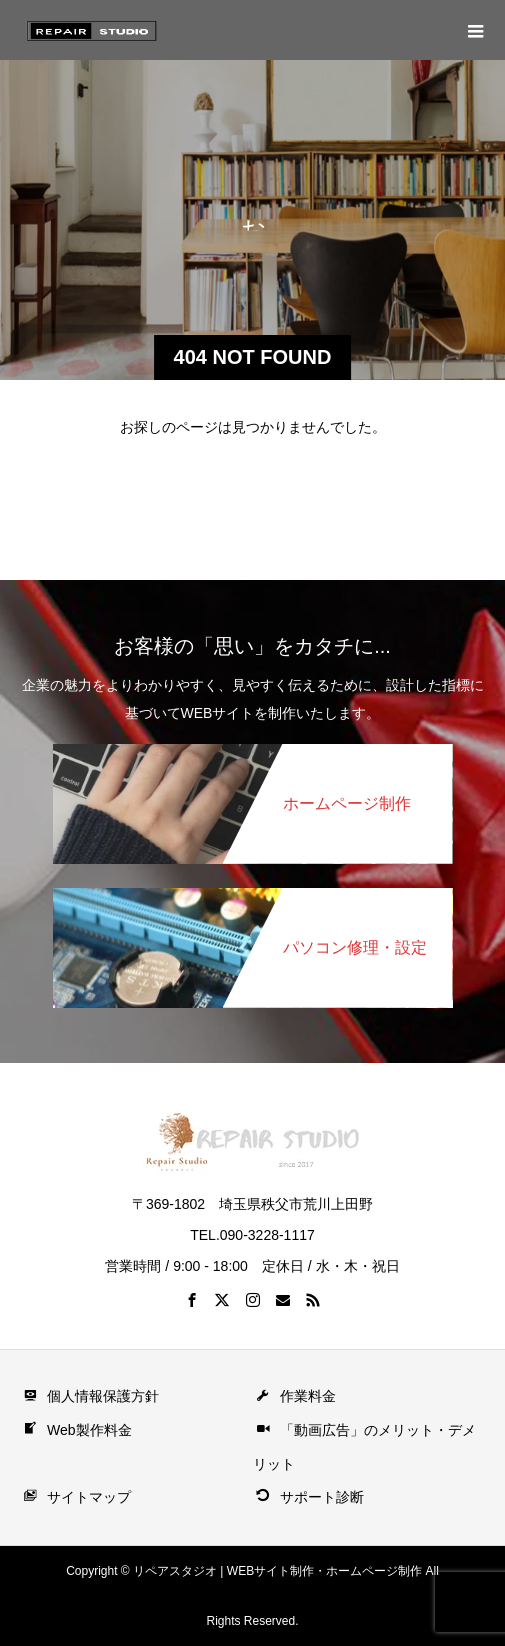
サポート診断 (308, 1497)
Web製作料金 (76, 1430)
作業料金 (294, 1396)
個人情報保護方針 (89, 1396)
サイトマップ (75, 1497)
